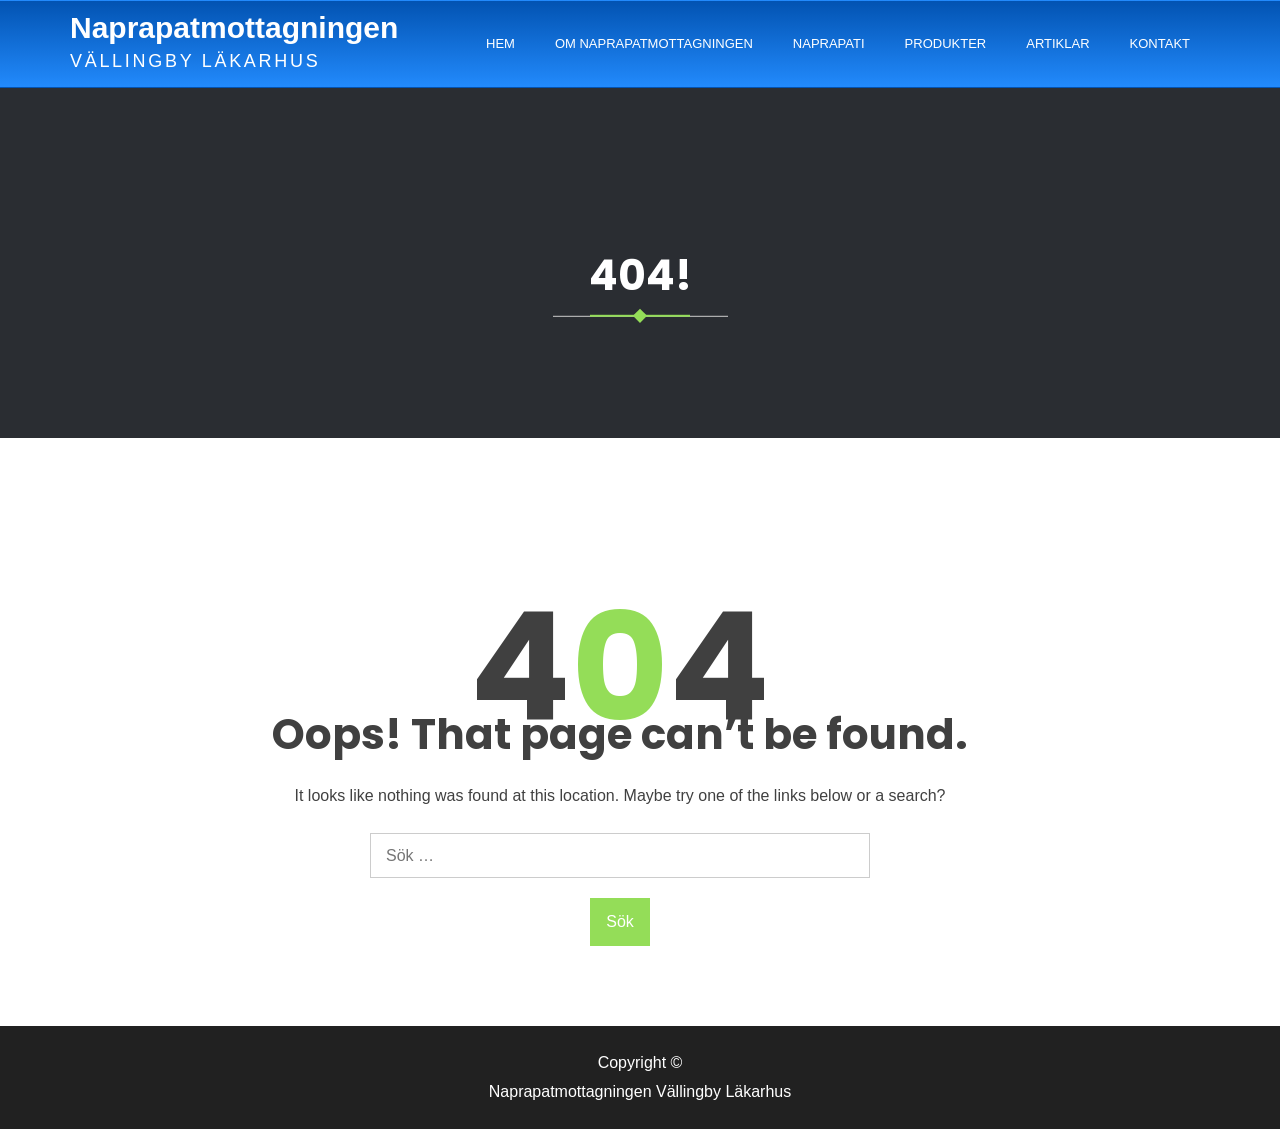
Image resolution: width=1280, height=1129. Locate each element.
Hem (500, 43)
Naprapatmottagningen (234, 27)
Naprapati (829, 43)
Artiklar (1057, 43)
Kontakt (1160, 43)
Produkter (946, 43)
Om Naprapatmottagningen (654, 43)
